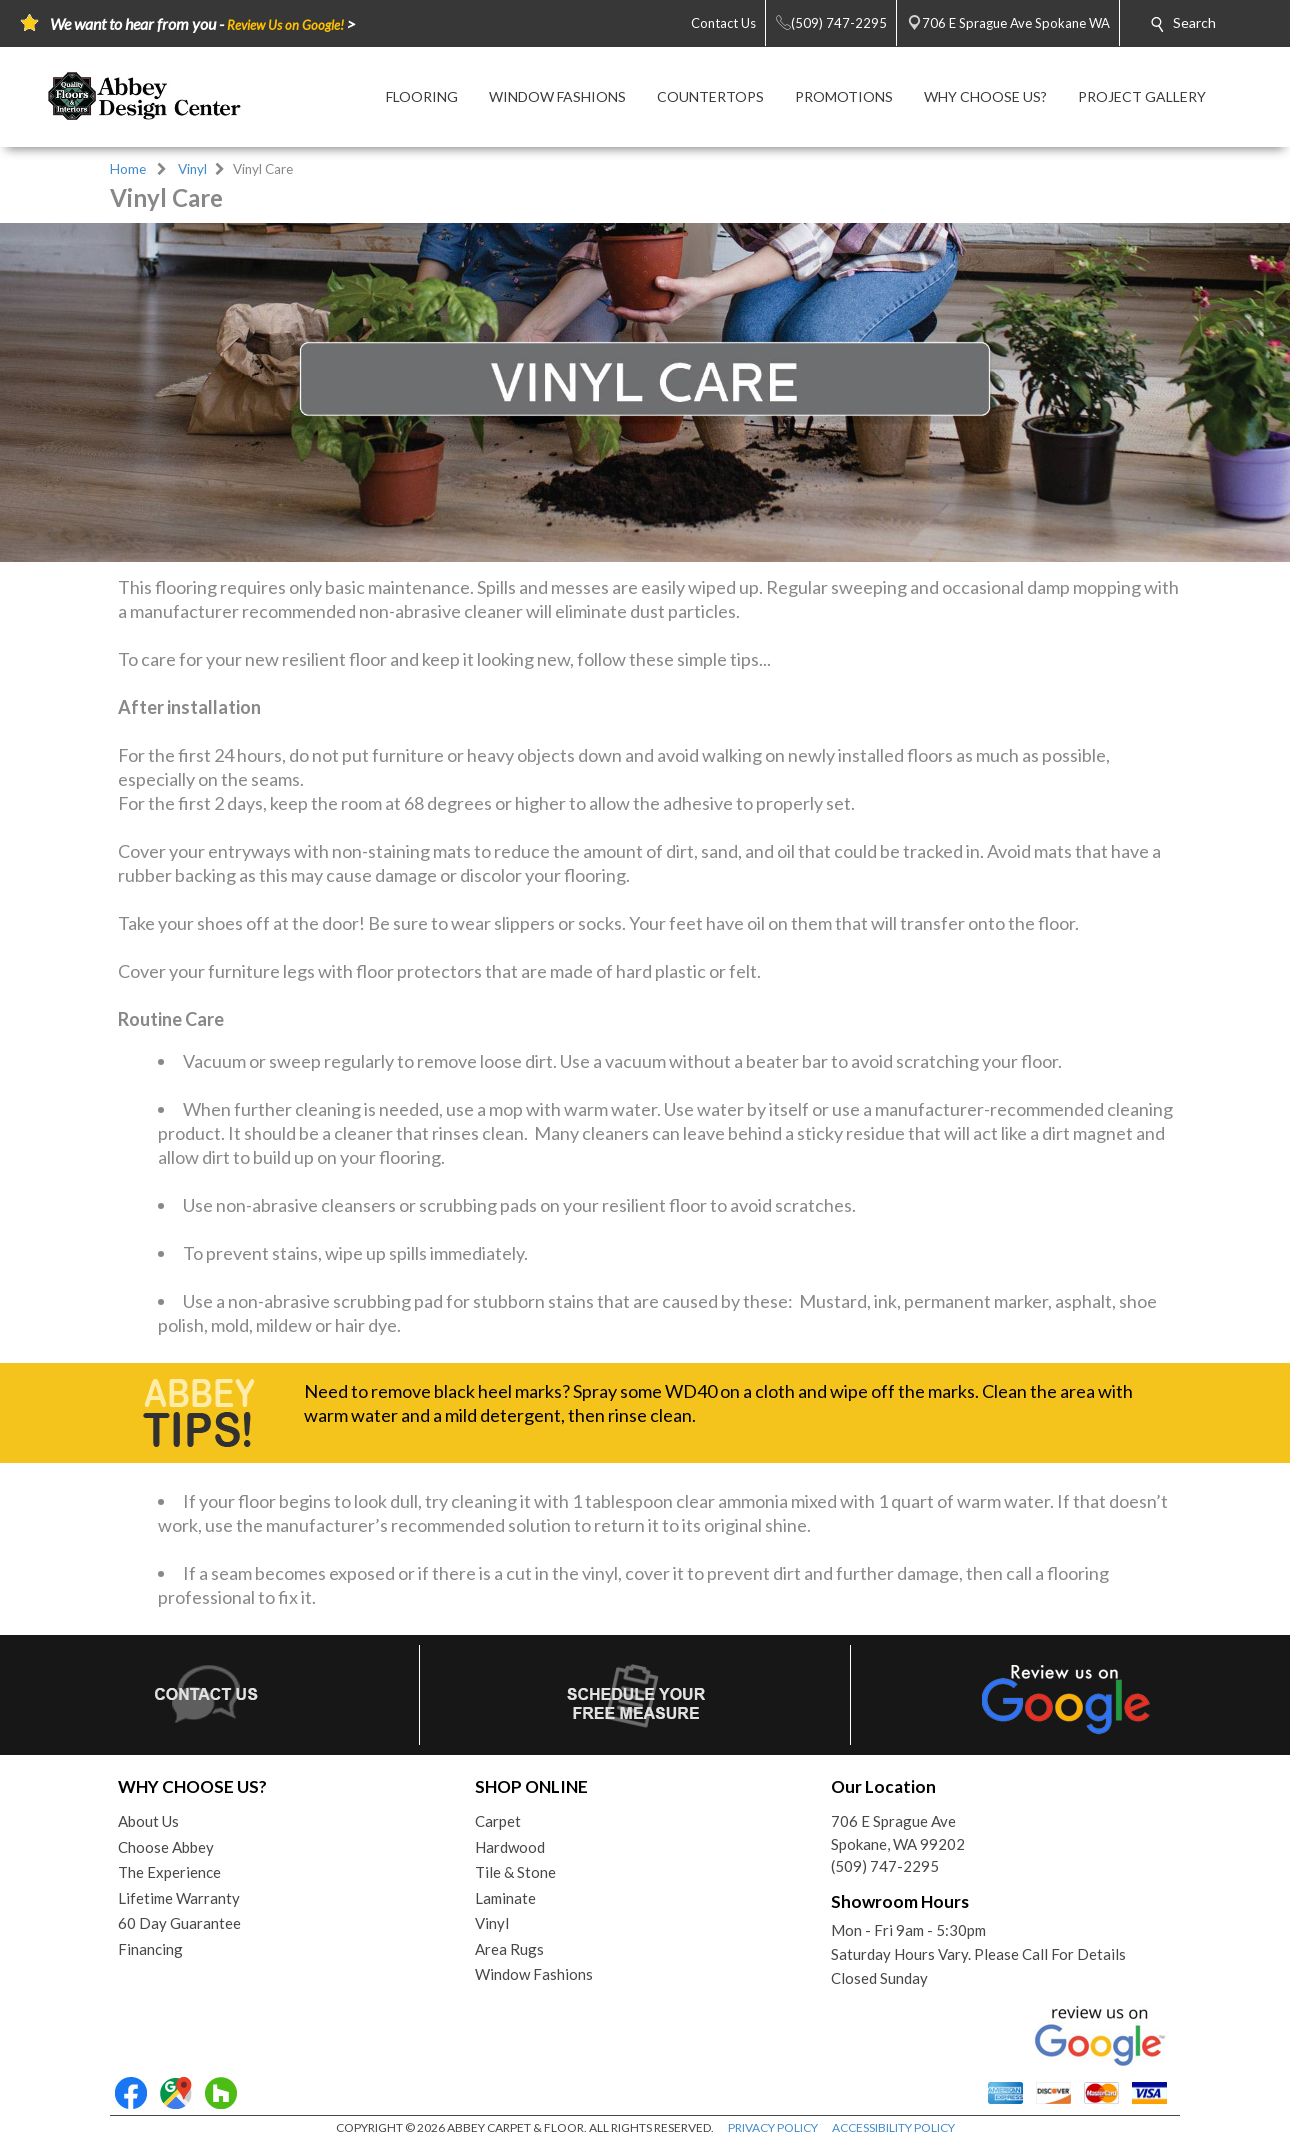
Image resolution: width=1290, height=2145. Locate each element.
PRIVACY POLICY (773, 2127)
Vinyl (192, 169)
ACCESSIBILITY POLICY (893, 2127)
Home (128, 169)
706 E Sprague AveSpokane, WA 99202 (898, 1832)
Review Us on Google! (285, 25)
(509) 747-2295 (885, 1866)
